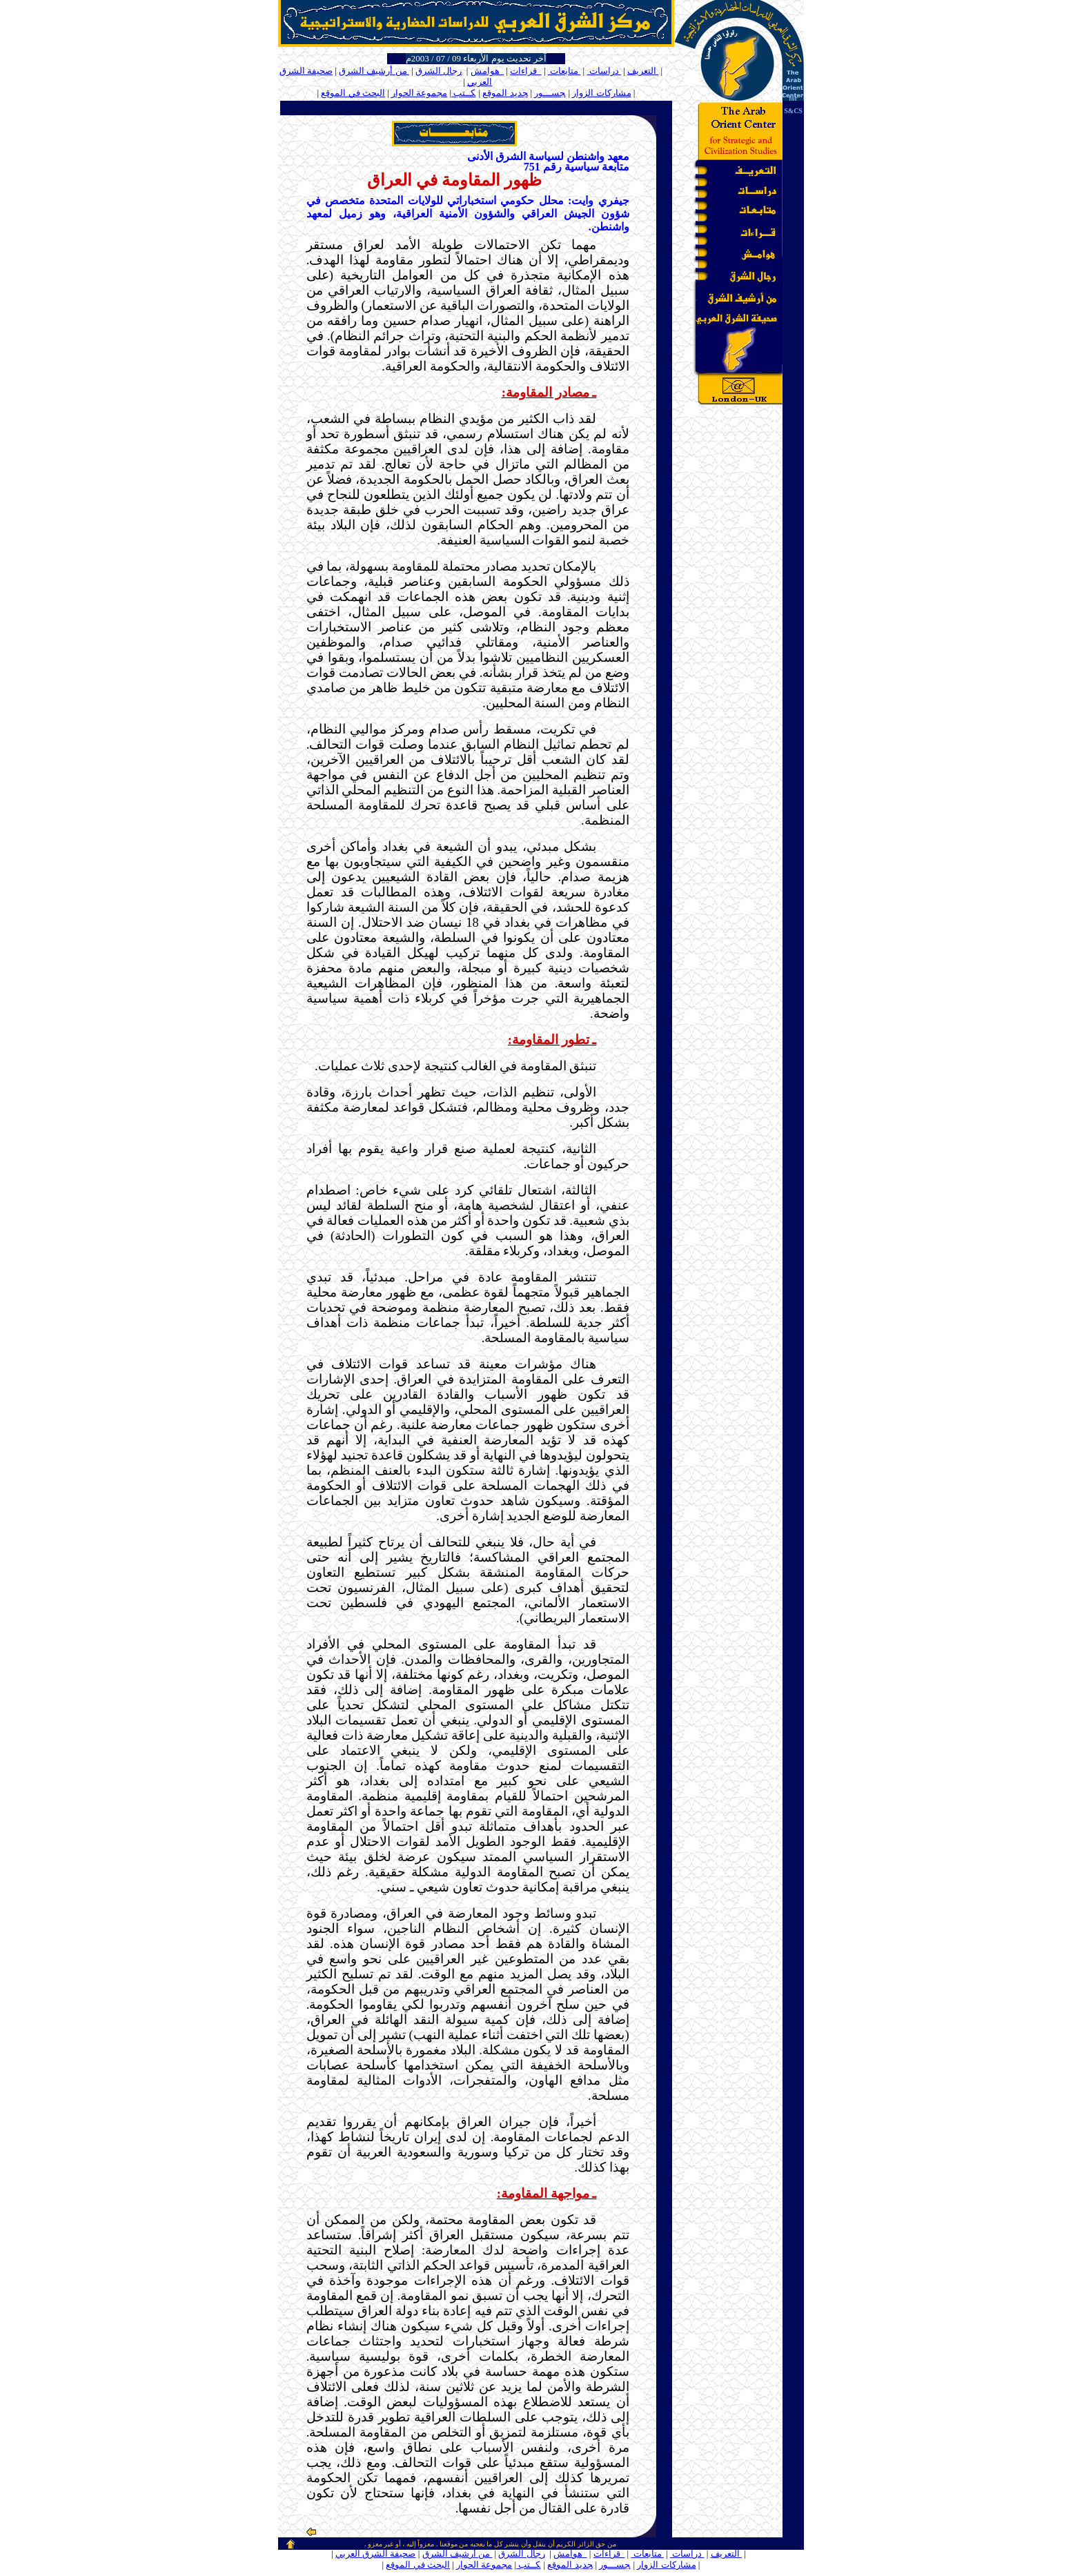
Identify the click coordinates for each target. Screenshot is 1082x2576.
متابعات (564, 71)
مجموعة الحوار (419, 93)
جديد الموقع (504, 93)
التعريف (642, 71)
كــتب (463, 93)
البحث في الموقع (353, 93)
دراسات (604, 71)
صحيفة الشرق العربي (375, 2553)
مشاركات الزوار (601, 93)
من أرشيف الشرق (374, 71)
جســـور (549, 93)
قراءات (526, 71)
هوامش (487, 71)
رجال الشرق (438, 71)
